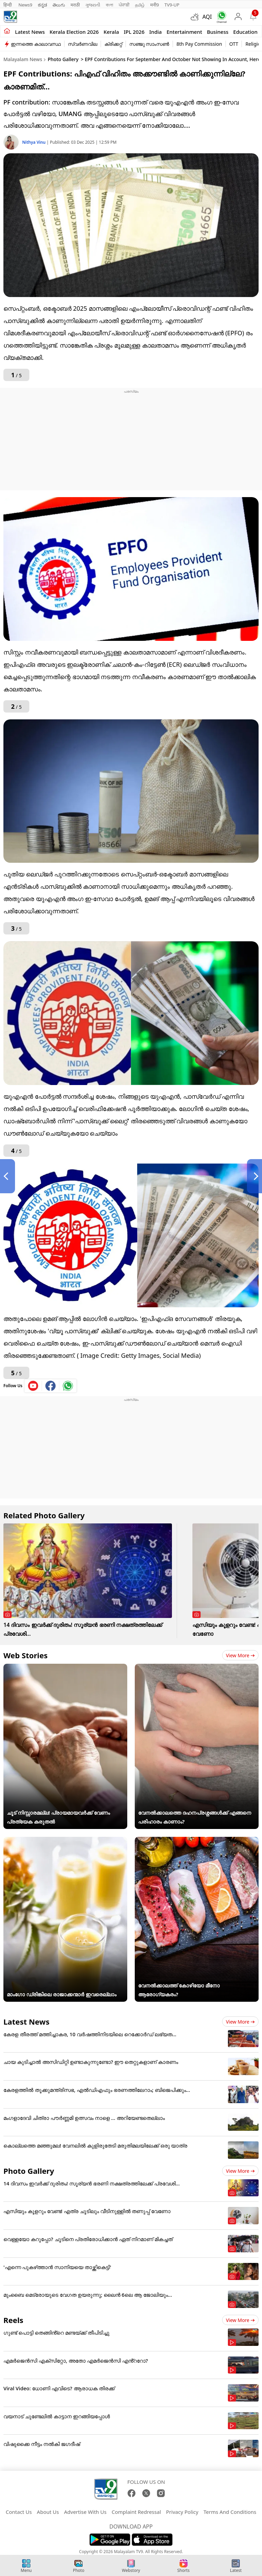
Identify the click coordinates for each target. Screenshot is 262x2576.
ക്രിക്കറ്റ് (113, 44)
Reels (13, 2320)
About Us (48, 2511)
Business (217, 31)
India (155, 31)
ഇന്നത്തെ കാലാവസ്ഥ (36, 44)
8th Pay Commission (199, 44)
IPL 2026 (134, 31)
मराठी (75, 5)
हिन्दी (8, 5)
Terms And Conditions (229, 2511)
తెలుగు (59, 5)
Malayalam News (22, 59)
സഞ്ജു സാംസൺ (149, 44)
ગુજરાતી (92, 5)
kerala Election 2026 (74, 31)
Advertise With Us (85, 2511)
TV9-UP (171, 5)
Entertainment (184, 31)
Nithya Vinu (34, 142)
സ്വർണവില (82, 44)
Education (245, 31)
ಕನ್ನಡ (42, 5)
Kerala (111, 31)
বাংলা (109, 5)
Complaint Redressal (136, 2511)
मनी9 (154, 5)
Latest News (26, 2021)
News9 (25, 5)
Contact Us (19, 2511)
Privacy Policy (182, 2511)
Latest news (30, 31)
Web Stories (25, 1655)
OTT (233, 44)
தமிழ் (140, 5)
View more (240, 1655)
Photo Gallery (63, 59)
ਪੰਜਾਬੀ (124, 5)
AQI (207, 16)
